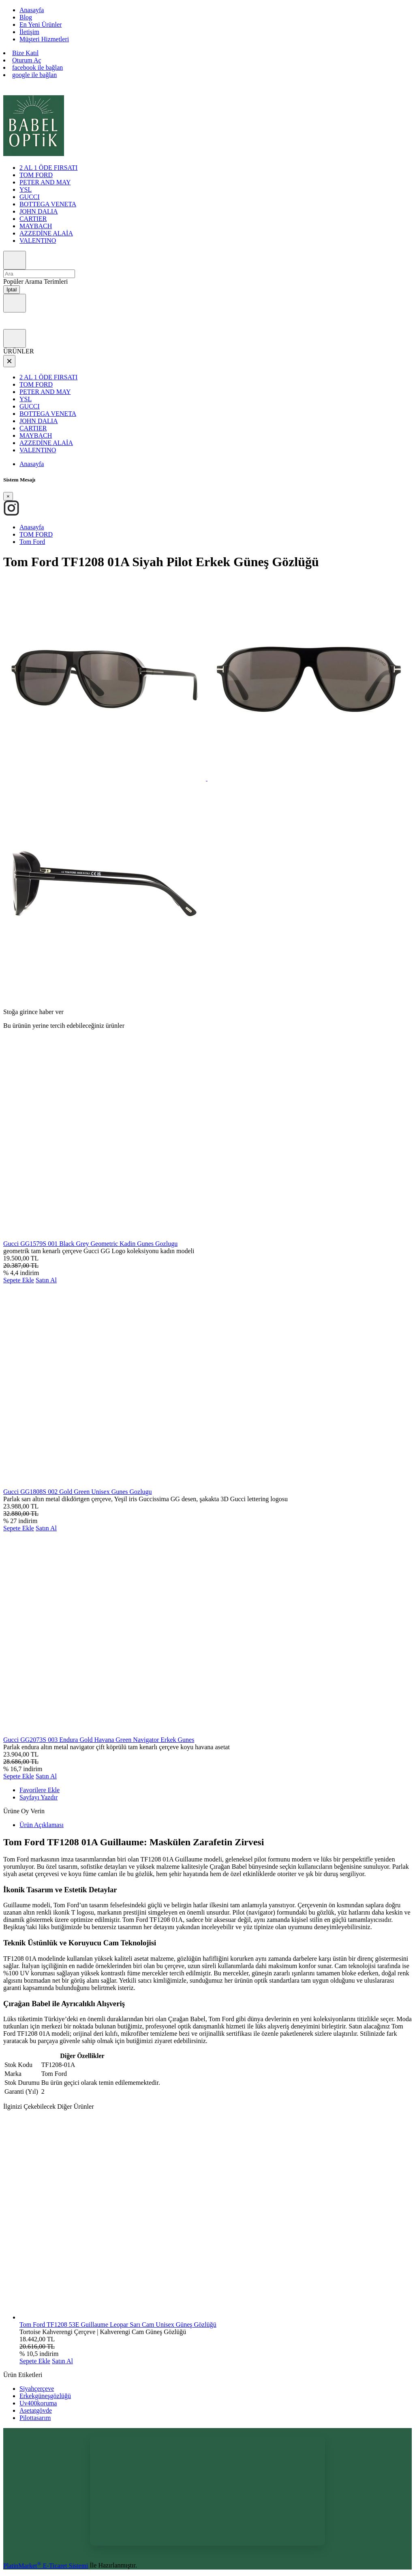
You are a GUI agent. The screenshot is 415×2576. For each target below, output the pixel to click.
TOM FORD (36, 174)
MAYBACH (35, 226)
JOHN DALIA (38, 211)
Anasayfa (31, 463)
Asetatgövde (35, 2410)
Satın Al (46, 1280)
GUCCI (29, 196)
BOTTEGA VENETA (47, 204)
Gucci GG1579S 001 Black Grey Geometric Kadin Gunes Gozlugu (90, 1243)
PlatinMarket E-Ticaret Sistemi (45, 2565)
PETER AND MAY (45, 182)
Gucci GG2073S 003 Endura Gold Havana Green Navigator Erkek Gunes (98, 1739)
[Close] (8, 496)
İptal (11, 290)
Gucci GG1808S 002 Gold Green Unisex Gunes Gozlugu (77, 1491)
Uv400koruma (38, 2403)
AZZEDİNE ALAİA (46, 233)
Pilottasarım (35, 2417)
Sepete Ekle (18, 1280)
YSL (25, 189)
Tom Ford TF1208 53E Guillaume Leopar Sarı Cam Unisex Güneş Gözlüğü (117, 2324)
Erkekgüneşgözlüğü (45, 2395)
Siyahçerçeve (36, 2388)
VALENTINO (37, 240)
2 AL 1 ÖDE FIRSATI (48, 167)
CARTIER (33, 218)
